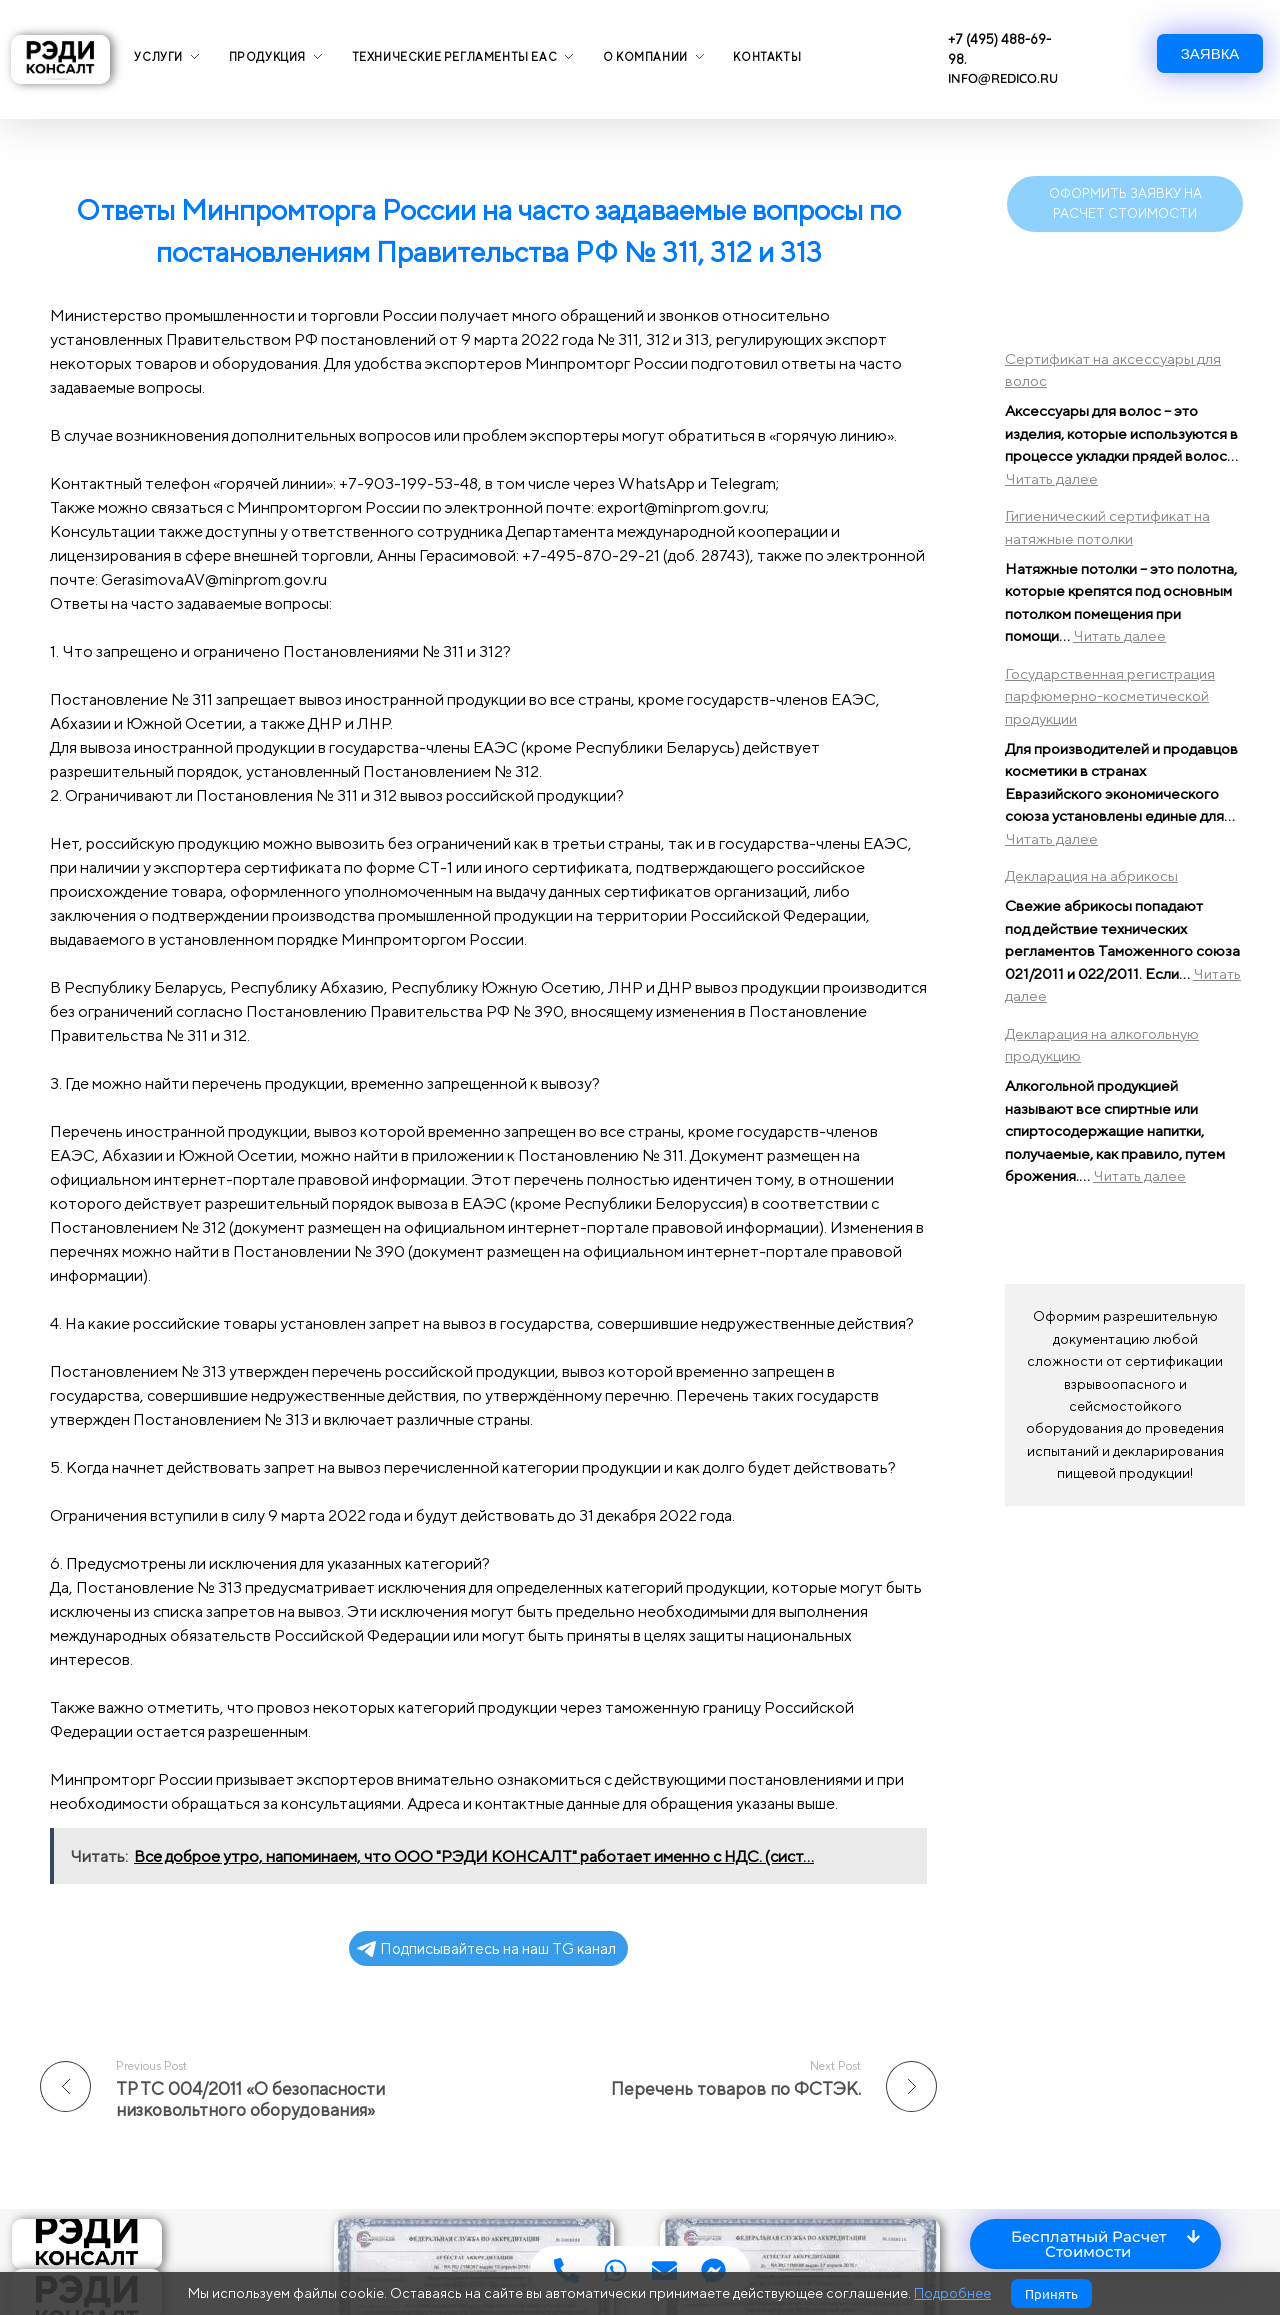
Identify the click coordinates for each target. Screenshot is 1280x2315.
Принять (1051, 2293)
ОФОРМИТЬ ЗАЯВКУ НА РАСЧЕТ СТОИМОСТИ (1125, 203)
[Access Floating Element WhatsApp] (615, 2270)
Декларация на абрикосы (1091, 875)
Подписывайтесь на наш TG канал (486, 1948)
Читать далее (1051, 478)
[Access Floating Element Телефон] (566, 2270)
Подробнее (952, 2293)
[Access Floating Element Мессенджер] (713, 2270)
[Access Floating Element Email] (664, 2270)
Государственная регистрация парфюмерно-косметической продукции (1110, 696)
